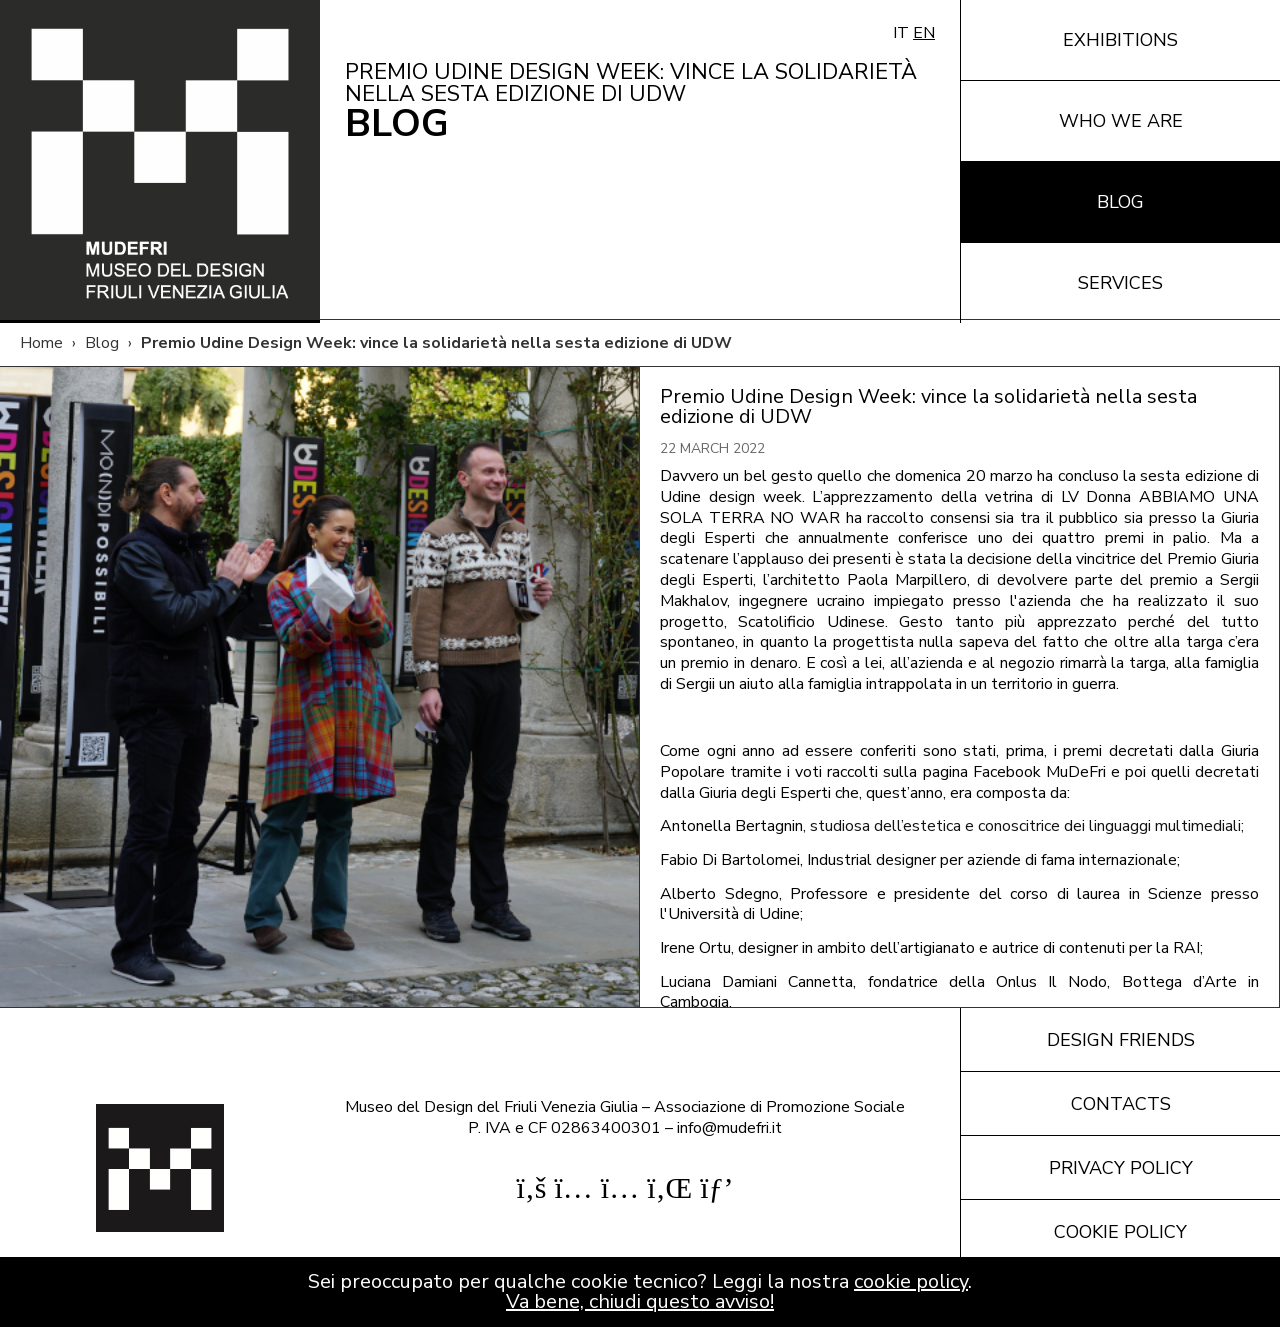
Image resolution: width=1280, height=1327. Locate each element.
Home (41, 343)
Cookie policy (1120, 1232)
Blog (1120, 202)
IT (901, 33)
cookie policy (911, 1281)
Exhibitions (1120, 40)
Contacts (1121, 1104)
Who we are (1121, 121)
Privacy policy (1121, 1168)
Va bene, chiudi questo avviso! (640, 1301)
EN (924, 33)
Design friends (1121, 1040)
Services (1120, 283)
